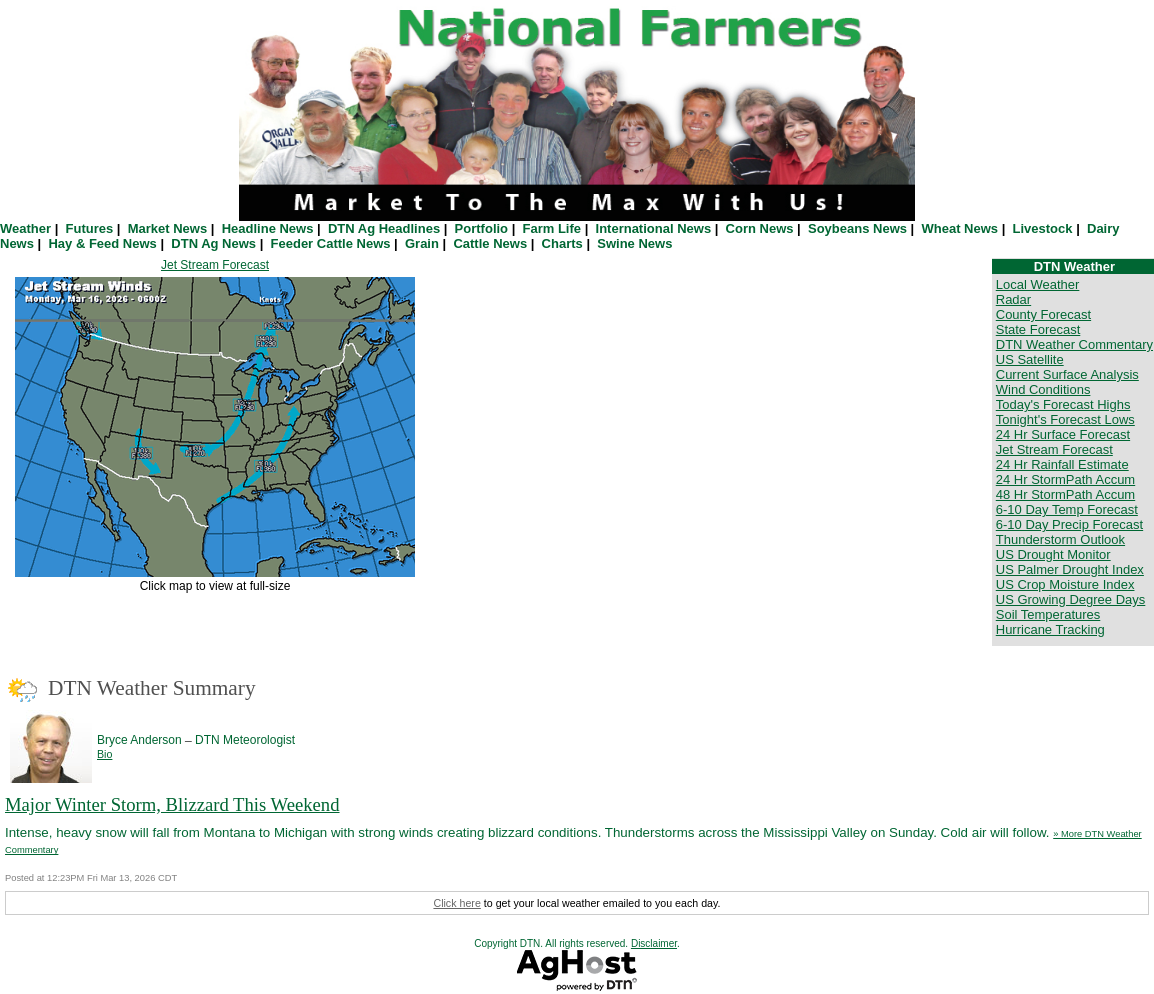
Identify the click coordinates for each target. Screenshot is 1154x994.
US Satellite (1030, 359)
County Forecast (1043, 314)
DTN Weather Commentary (1074, 344)
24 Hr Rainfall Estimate (1062, 464)
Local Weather (1038, 284)
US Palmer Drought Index (1070, 569)
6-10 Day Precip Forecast (1069, 524)
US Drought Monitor (1053, 554)
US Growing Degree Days (1071, 599)
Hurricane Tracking (1050, 629)
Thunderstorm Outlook (1060, 539)
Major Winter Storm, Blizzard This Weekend (172, 804)
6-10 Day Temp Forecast (1067, 509)
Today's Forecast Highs (1063, 404)
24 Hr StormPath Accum (1065, 479)
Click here (456, 903)
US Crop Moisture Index (1065, 584)
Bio (104, 754)
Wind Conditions (1043, 389)
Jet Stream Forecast (215, 265)
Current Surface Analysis (1067, 374)
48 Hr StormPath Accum (1065, 494)
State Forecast (1038, 329)
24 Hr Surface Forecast (1063, 434)
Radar (1013, 299)
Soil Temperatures (1048, 614)
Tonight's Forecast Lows (1065, 419)
